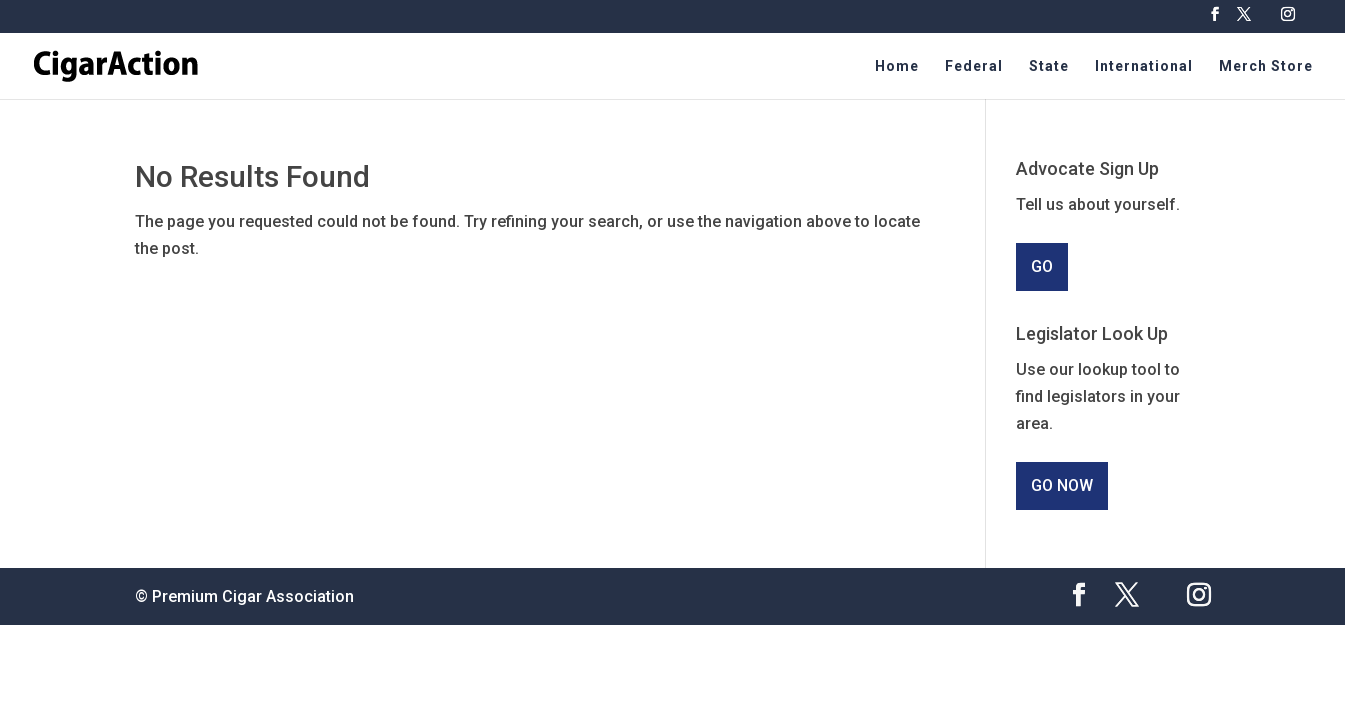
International (1144, 66)
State (1049, 66)
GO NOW (1062, 485)
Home (897, 66)
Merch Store (1266, 66)
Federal (974, 66)
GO (1042, 266)
